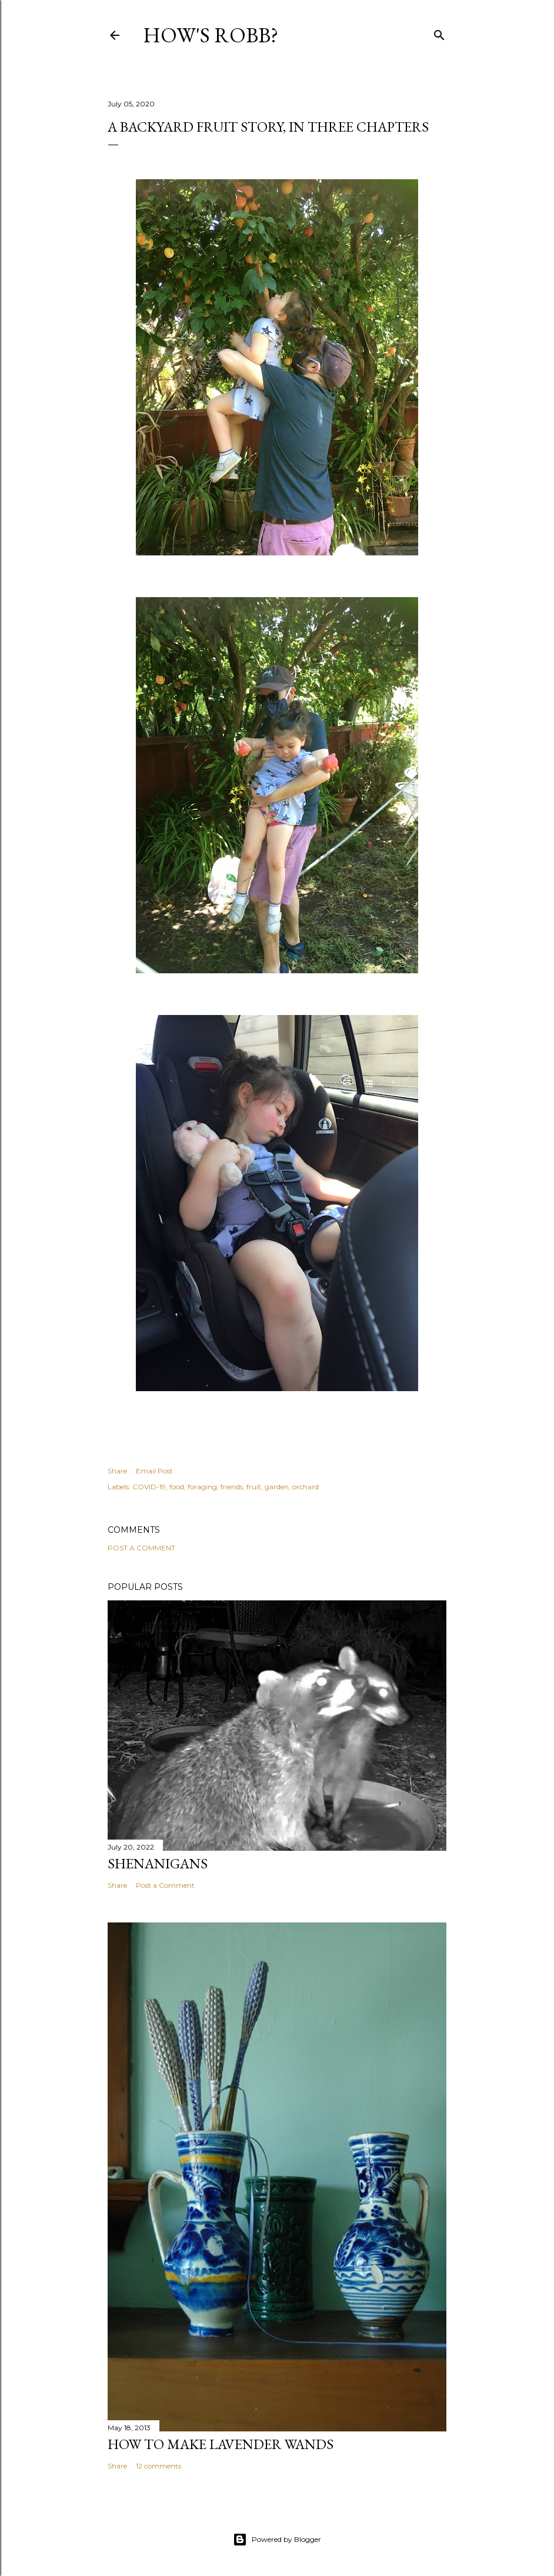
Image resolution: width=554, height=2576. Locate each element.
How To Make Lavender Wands (220, 2444)
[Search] (439, 32)
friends (232, 1486)
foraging (202, 1486)
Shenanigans (158, 1863)
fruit (253, 1486)
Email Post (154, 1470)
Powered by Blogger (277, 2540)
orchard (305, 1486)
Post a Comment (141, 1547)
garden (277, 1486)
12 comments (158, 2465)
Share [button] (117, 1470)
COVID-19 (149, 1486)
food (176, 1486)
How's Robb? (210, 35)
